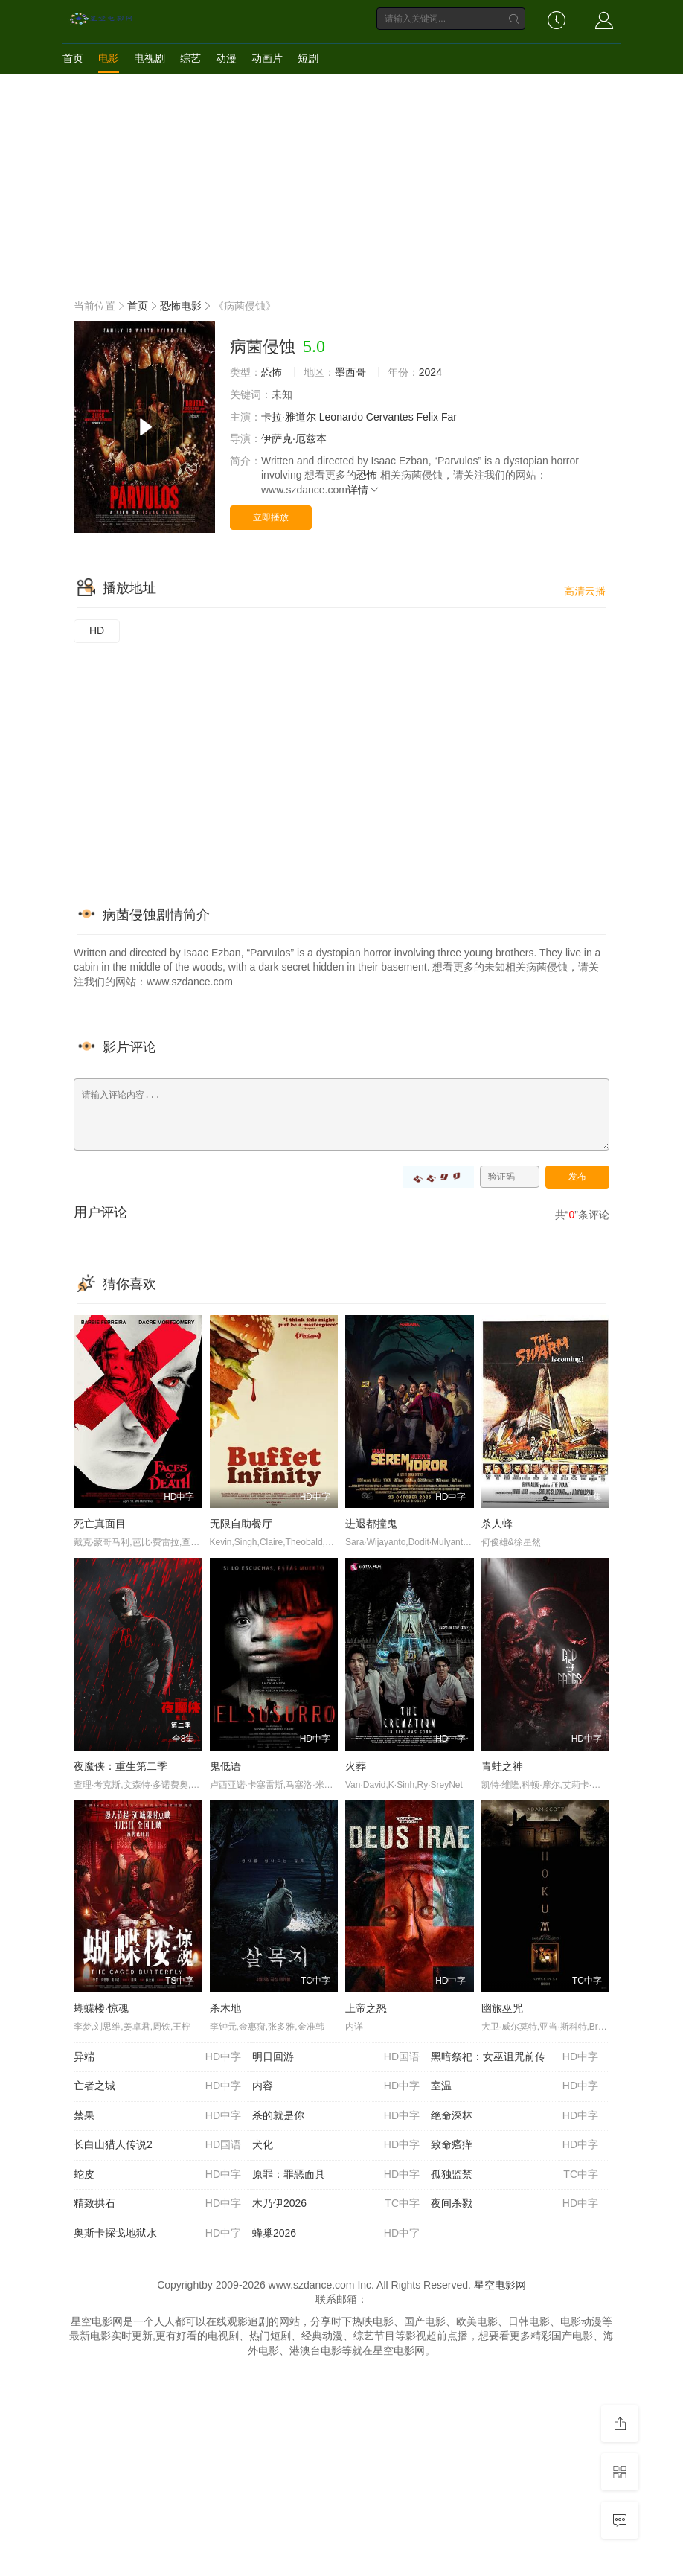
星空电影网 (500, 2285)
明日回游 (336, 2057)
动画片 (267, 58)
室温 (514, 2086)
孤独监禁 (514, 2174)
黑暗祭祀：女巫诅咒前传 (514, 2057)
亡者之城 (157, 2086)
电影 (108, 58)
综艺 (190, 58)
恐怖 (271, 372)
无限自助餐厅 (241, 1524)
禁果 (157, 2116)
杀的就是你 (336, 2116)
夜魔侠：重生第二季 (120, 1766)
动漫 (226, 58)
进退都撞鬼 (371, 1524)
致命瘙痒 (514, 2145)
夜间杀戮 (514, 2203)
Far (449, 417)
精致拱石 (157, 2203)
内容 (336, 2086)
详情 (363, 490)
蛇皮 (157, 2174)
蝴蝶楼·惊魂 (101, 2008)
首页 (72, 58)
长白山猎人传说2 (157, 2145)
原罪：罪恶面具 (336, 2174)
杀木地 (225, 2008)
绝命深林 (514, 2116)
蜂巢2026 (336, 2233)
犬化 (336, 2145)
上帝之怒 (366, 2008)
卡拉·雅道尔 (288, 417)
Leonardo (341, 417)
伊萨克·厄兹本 (294, 438)
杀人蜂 (497, 1524)
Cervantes (390, 417)
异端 (157, 2057)
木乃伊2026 (336, 2203)
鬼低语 (225, 1766)
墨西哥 (350, 372)
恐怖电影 (181, 306)
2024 (430, 372)
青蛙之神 (502, 1766)
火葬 (355, 1766)
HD (96, 630)
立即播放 (271, 517)
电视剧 (149, 58)
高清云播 (585, 591)
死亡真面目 (100, 1524)
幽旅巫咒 (502, 2008)
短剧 (308, 58)
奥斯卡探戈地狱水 (157, 2233)
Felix (428, 417)
